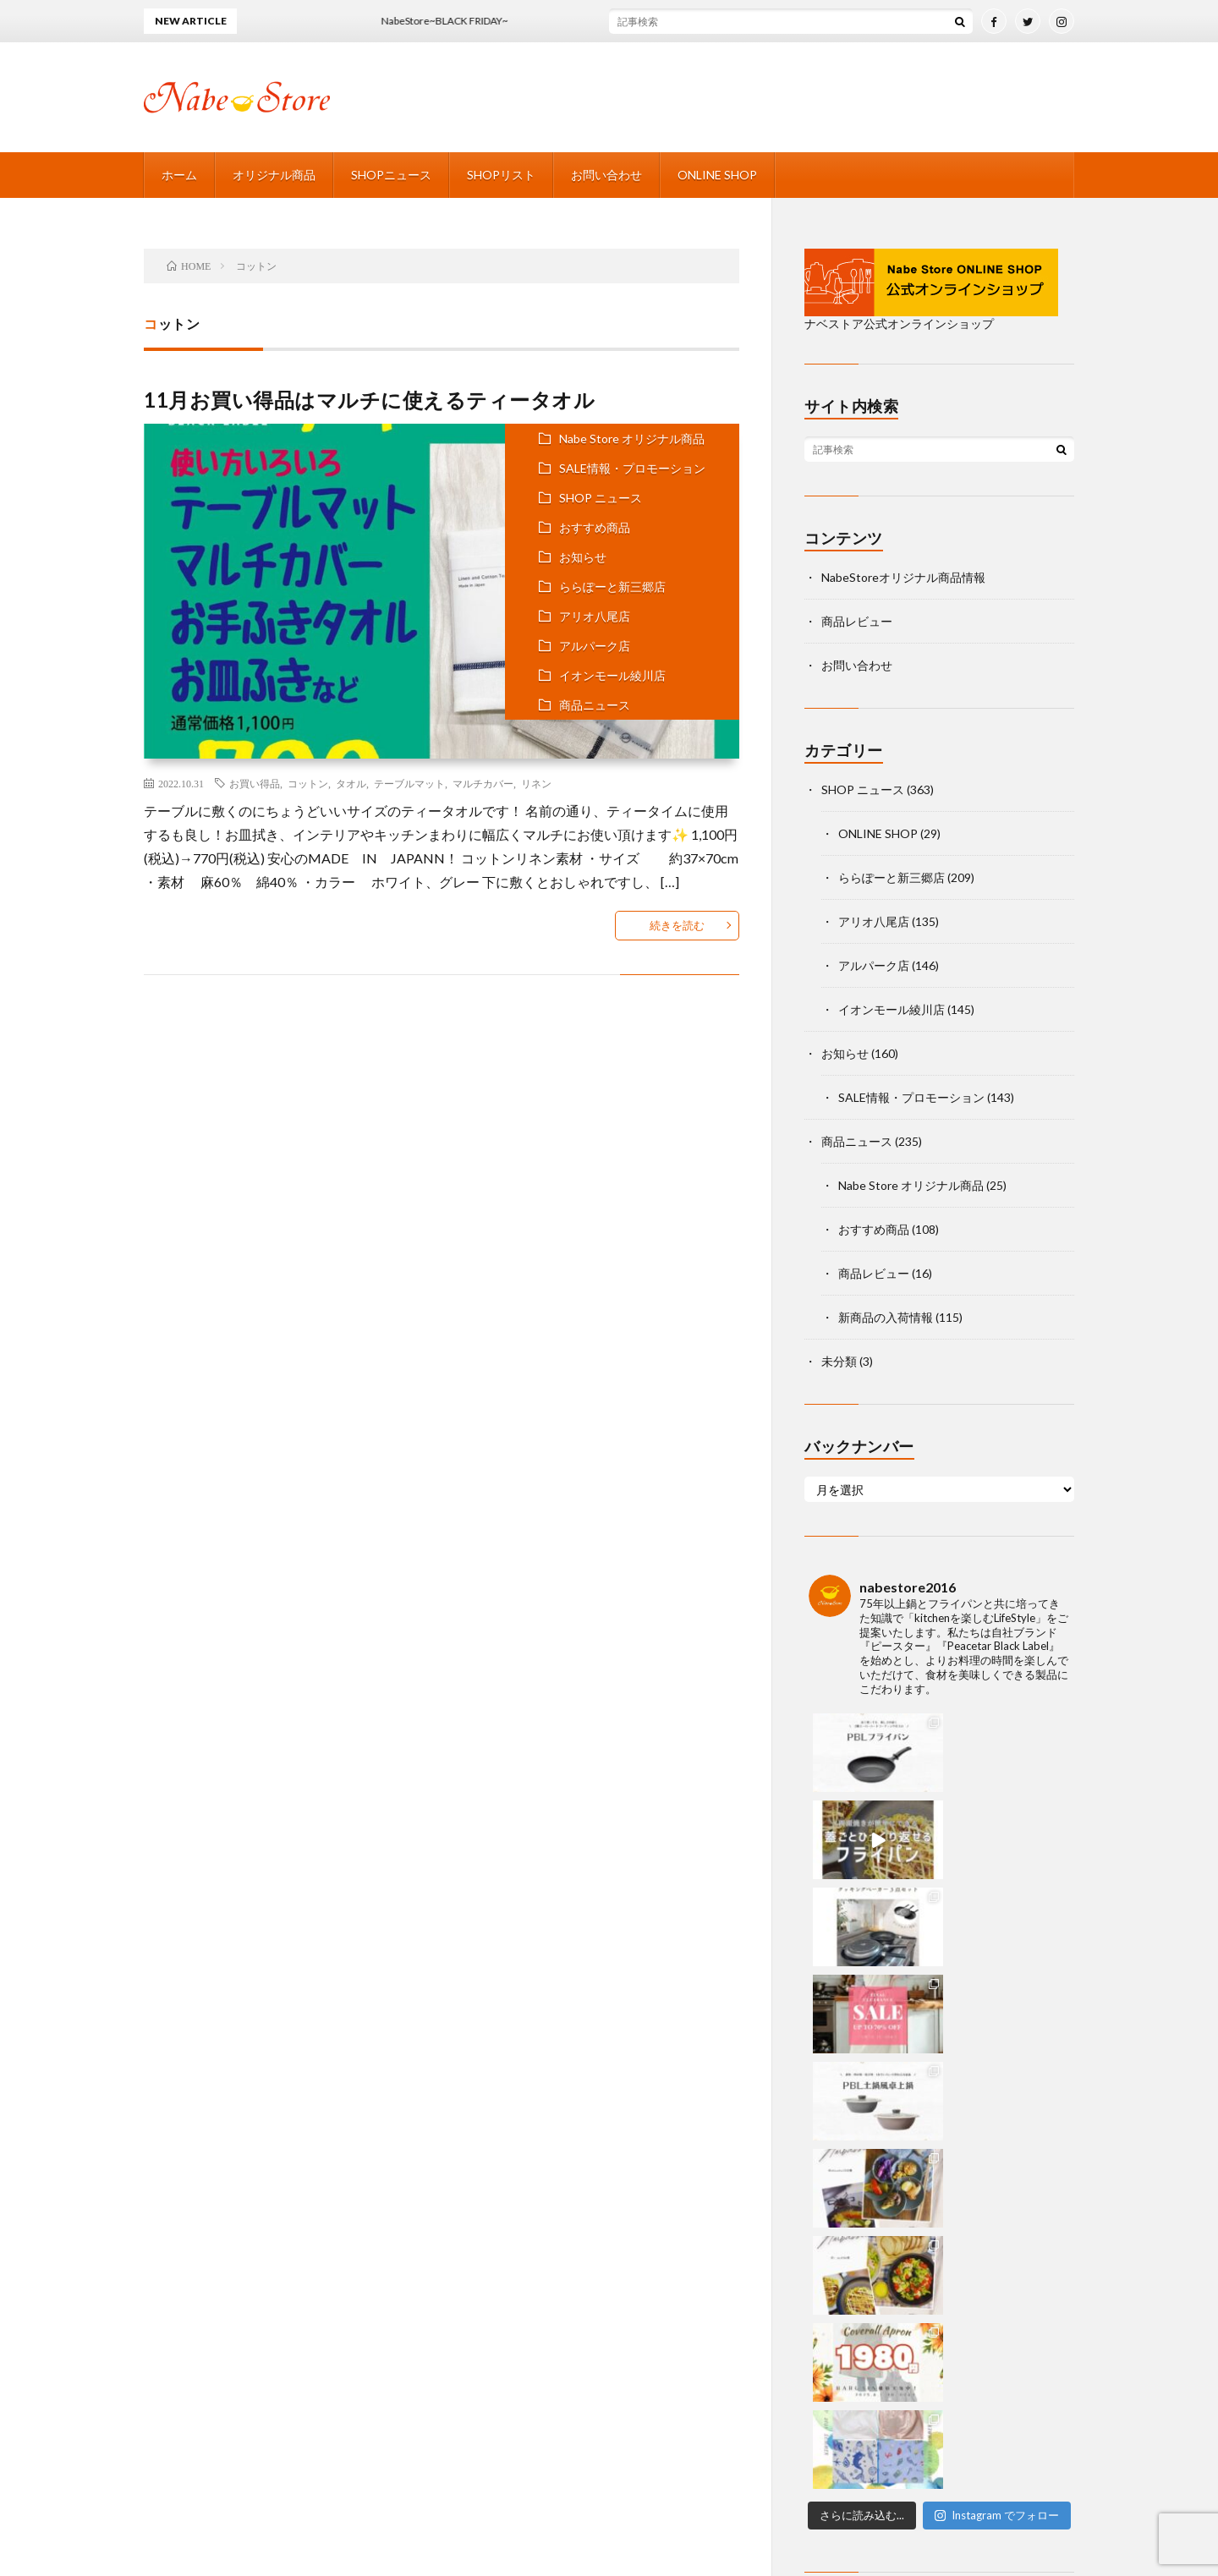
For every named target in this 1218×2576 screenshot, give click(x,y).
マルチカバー (483, 783)
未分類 (839, 1361)
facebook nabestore (878, 2091)
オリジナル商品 (274, 174)
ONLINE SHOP (717, 174)
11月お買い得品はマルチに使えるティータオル (369, 399)
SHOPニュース (391, 174)
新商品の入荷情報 (885, 1317)
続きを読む (677, 925)
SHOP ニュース (600, 498)
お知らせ (582, 557)
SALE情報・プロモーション (632, 468)
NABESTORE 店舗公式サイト (658, 2532)
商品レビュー (856, 621)
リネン (536, 783)
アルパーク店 (594, 646)
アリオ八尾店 (594, 616)
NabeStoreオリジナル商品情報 (903, 577)
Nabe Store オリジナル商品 (632, 438)
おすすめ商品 (594, 527)
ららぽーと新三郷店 (612, 586)
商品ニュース (594, 705)
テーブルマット (409, 783)
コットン (308, 783)
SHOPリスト (501, 174)
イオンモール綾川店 (612, 675)
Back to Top (609, 2328)
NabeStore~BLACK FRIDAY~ (456, 20)
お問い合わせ (606, 174)
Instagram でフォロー (997, 1992)
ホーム (179, 174)
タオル (351, 783)
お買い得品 (254, 783)
